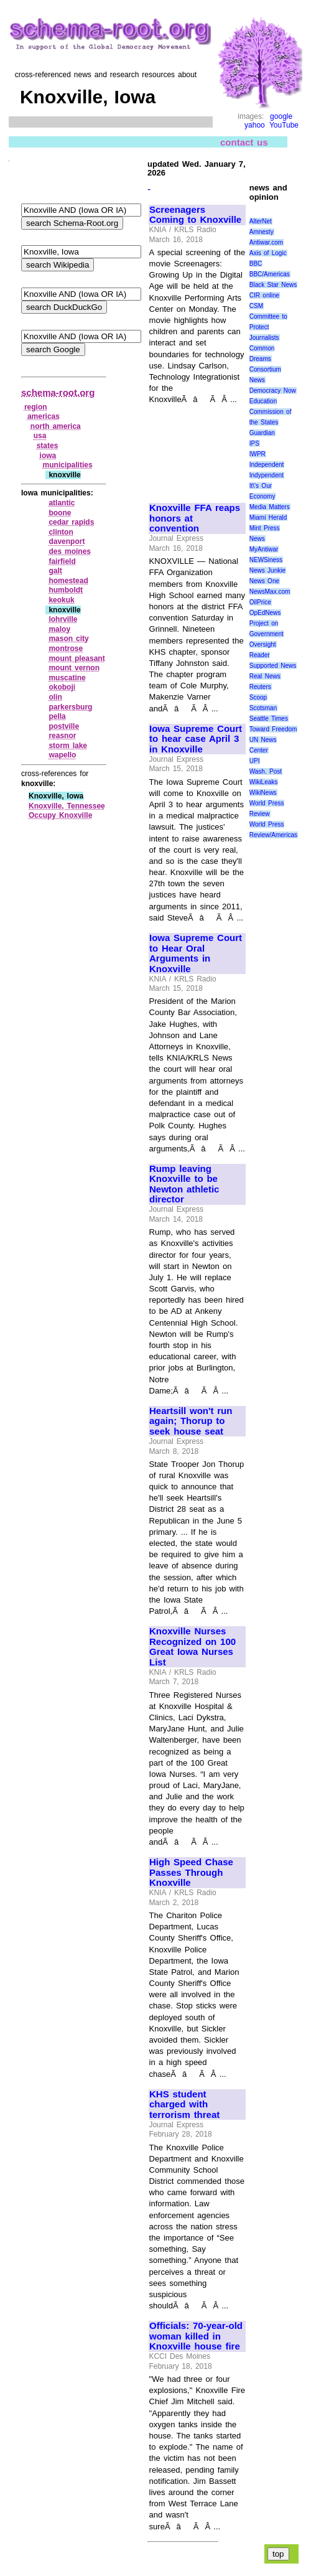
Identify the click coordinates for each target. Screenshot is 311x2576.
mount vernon (74, 667)
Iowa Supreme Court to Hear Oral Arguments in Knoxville (195, 953)
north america (55, 426)
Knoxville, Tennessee (67, 806)
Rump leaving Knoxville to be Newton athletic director (184, 1184)
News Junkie (267, 570)
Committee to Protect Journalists (268, 327)
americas (43, 416)
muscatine (67, 677)
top (278, 2554)
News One (264, 581)
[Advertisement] (191, 448)
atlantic (62, 503)
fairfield (62, 561)
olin (55, 697)
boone (60, 512)
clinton (61, 532)
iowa (48, 455)
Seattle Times (268, 718)
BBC (255, 263)
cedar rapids (71, 522)
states (47, 445)
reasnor (62, 735)
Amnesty (261, 231)
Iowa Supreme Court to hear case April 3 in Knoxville (195, 739)
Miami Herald (268, 517)
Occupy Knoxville (60, 815)
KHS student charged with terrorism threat (184, 2104)
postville (64, 726)
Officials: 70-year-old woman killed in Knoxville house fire (196, 2336)
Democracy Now (272, 390)
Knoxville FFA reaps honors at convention (194, 518)
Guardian (262, 432)
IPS (254, 443)
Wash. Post (265, 771)
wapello (62, 755)
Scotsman (263, 708)
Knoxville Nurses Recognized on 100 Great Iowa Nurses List (192, 1646)
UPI (254, 760)
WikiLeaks (263, 782)
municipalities (68, 465)
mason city (68, 638)
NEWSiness (265, 559)
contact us (244, 141)
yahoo (254, 125)
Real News (265, 676)
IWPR (257, 454)
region (35, 407)
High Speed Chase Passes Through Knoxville (191, 1872)
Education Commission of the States (270, 412)
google (281, 116)
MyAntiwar (264, 549)
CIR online (264, 295)
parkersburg (70, 707)
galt (55, 570)
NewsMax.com (269, 591)
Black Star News (273, 284)
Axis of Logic (268, 253)
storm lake (68, 745)
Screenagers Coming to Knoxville (195, 215)
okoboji (62, 687)
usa (40, 435)
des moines (70, 551)
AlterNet (260, 221)
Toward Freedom (273, 729)
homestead (68, 580)
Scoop (258, 697)
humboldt (66, 590)
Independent (266, 464)
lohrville (63, 619)
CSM (256, 305)
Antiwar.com (266, 242)
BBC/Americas (269, 274)
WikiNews (263, 792)
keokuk (61, 600)
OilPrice (260, 602)
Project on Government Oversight (266, 634)
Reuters (260, 686)
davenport (67, 541)
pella (57, 716)
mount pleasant (76, 658)
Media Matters (269, 506)
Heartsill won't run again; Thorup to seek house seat (190, 1421)
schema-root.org (58, 392)
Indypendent (266, 475)
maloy (59, 629)
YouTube (284, 125)
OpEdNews (265, 612)
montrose (66, 648)
